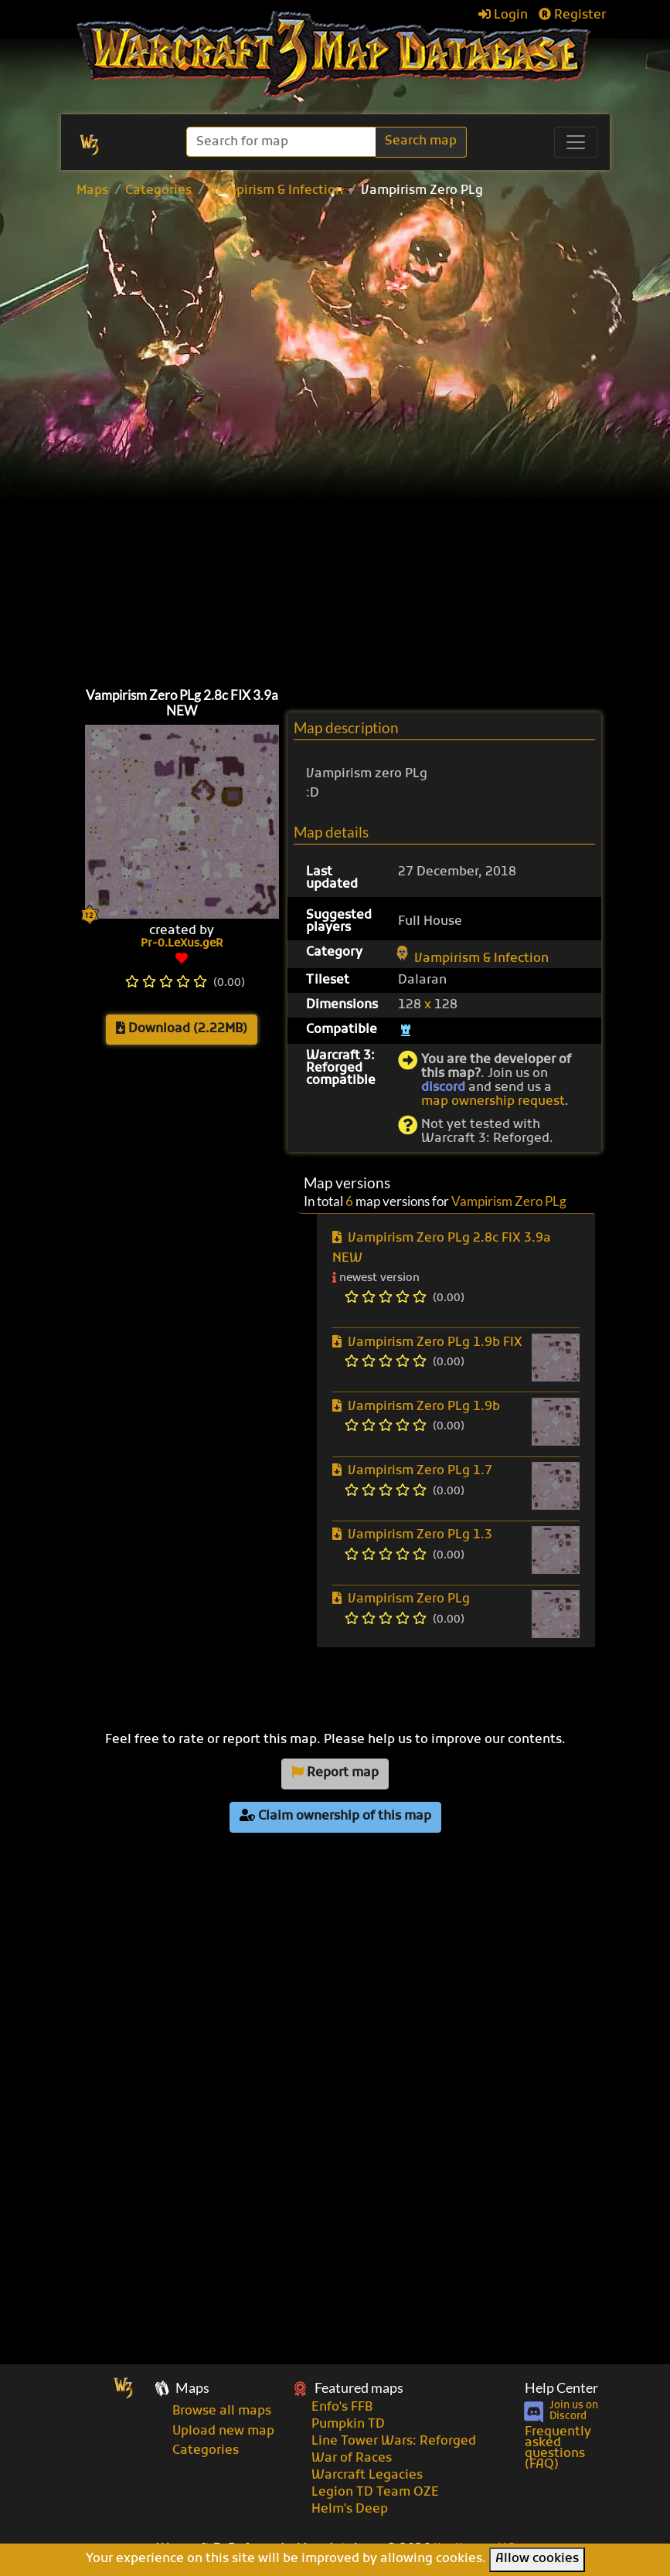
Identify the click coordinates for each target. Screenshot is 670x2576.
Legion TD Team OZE (375, 2492)
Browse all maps (221, 2411)
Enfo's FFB (341, 2407)
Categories (158, 191)
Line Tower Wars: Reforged (393, 2441)
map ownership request (493, 1102)
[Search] (282, 142)
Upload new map (223, 2431)
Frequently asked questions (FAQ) (558, 2448)
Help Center (561, 2388)
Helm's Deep (349, 2509)
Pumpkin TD (348, 2424)
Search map (421, 141)
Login (503, 15)
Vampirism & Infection (276, 191)
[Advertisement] (361, 321)
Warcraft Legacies (367, 2475)
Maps (92, 191)
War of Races (351, 2458)
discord (443, 1088)
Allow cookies (537, 2559)
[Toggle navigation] (575, 142)
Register (572, 15)
